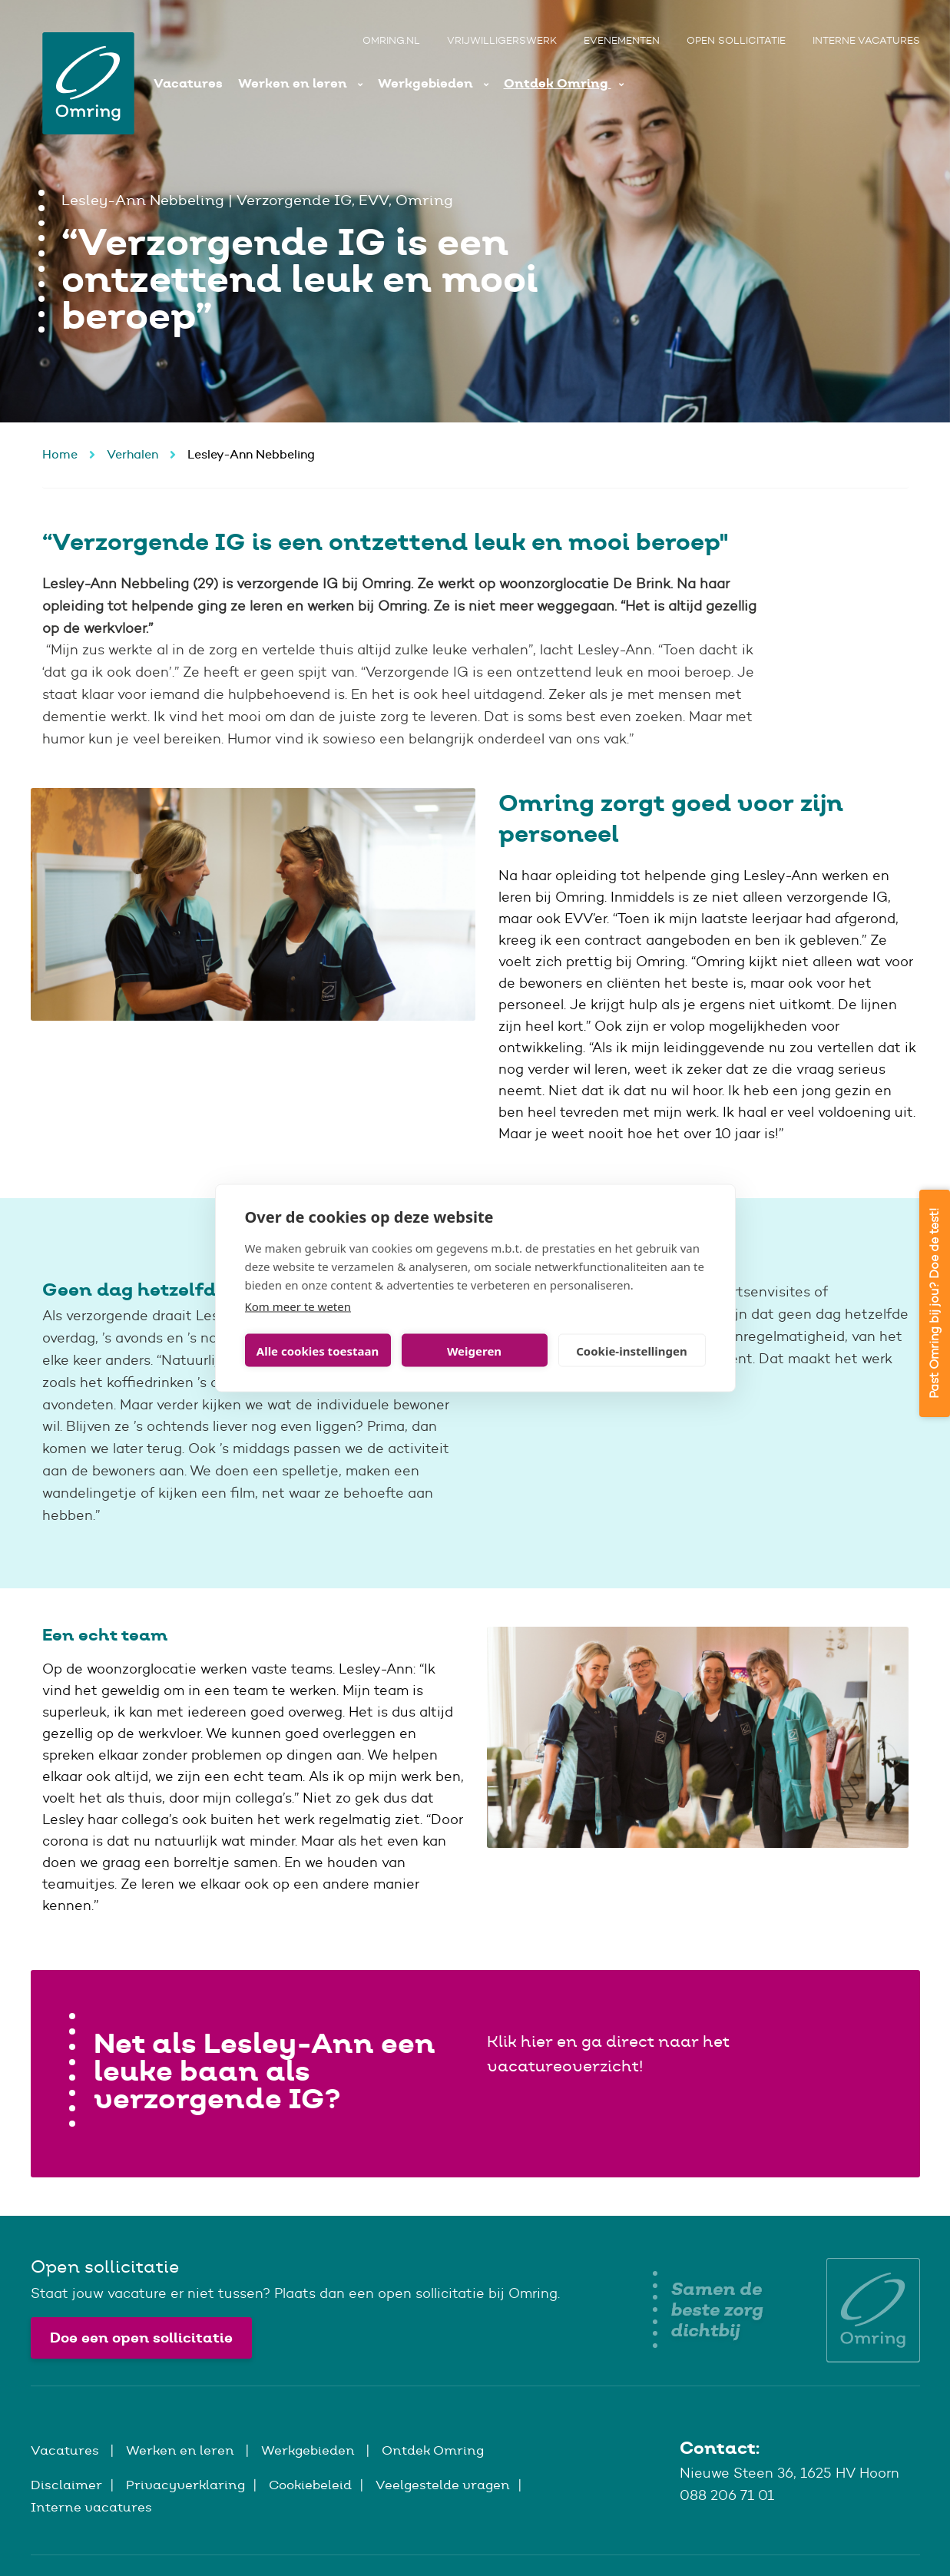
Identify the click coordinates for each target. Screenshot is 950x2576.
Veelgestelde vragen (443, 2484)
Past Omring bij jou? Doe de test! (934, 1303)
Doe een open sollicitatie (141, 2337)
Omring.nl (391, 40)
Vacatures (188, 83)
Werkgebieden (427, 83)
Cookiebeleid (310, 2484)
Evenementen (622, 40)
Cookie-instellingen (631, 1350)
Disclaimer (66, 2484)
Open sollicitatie (736, 40)
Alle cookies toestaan (318, 1350)
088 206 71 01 (727, 2495)
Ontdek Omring (557, 83)
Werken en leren (294, 83)
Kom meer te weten (298, 1306)
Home (60, 454)
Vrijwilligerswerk (502, 40)
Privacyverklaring (185, 2484)
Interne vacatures (866, 40)
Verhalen (132, 454)
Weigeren (474, 1350)
